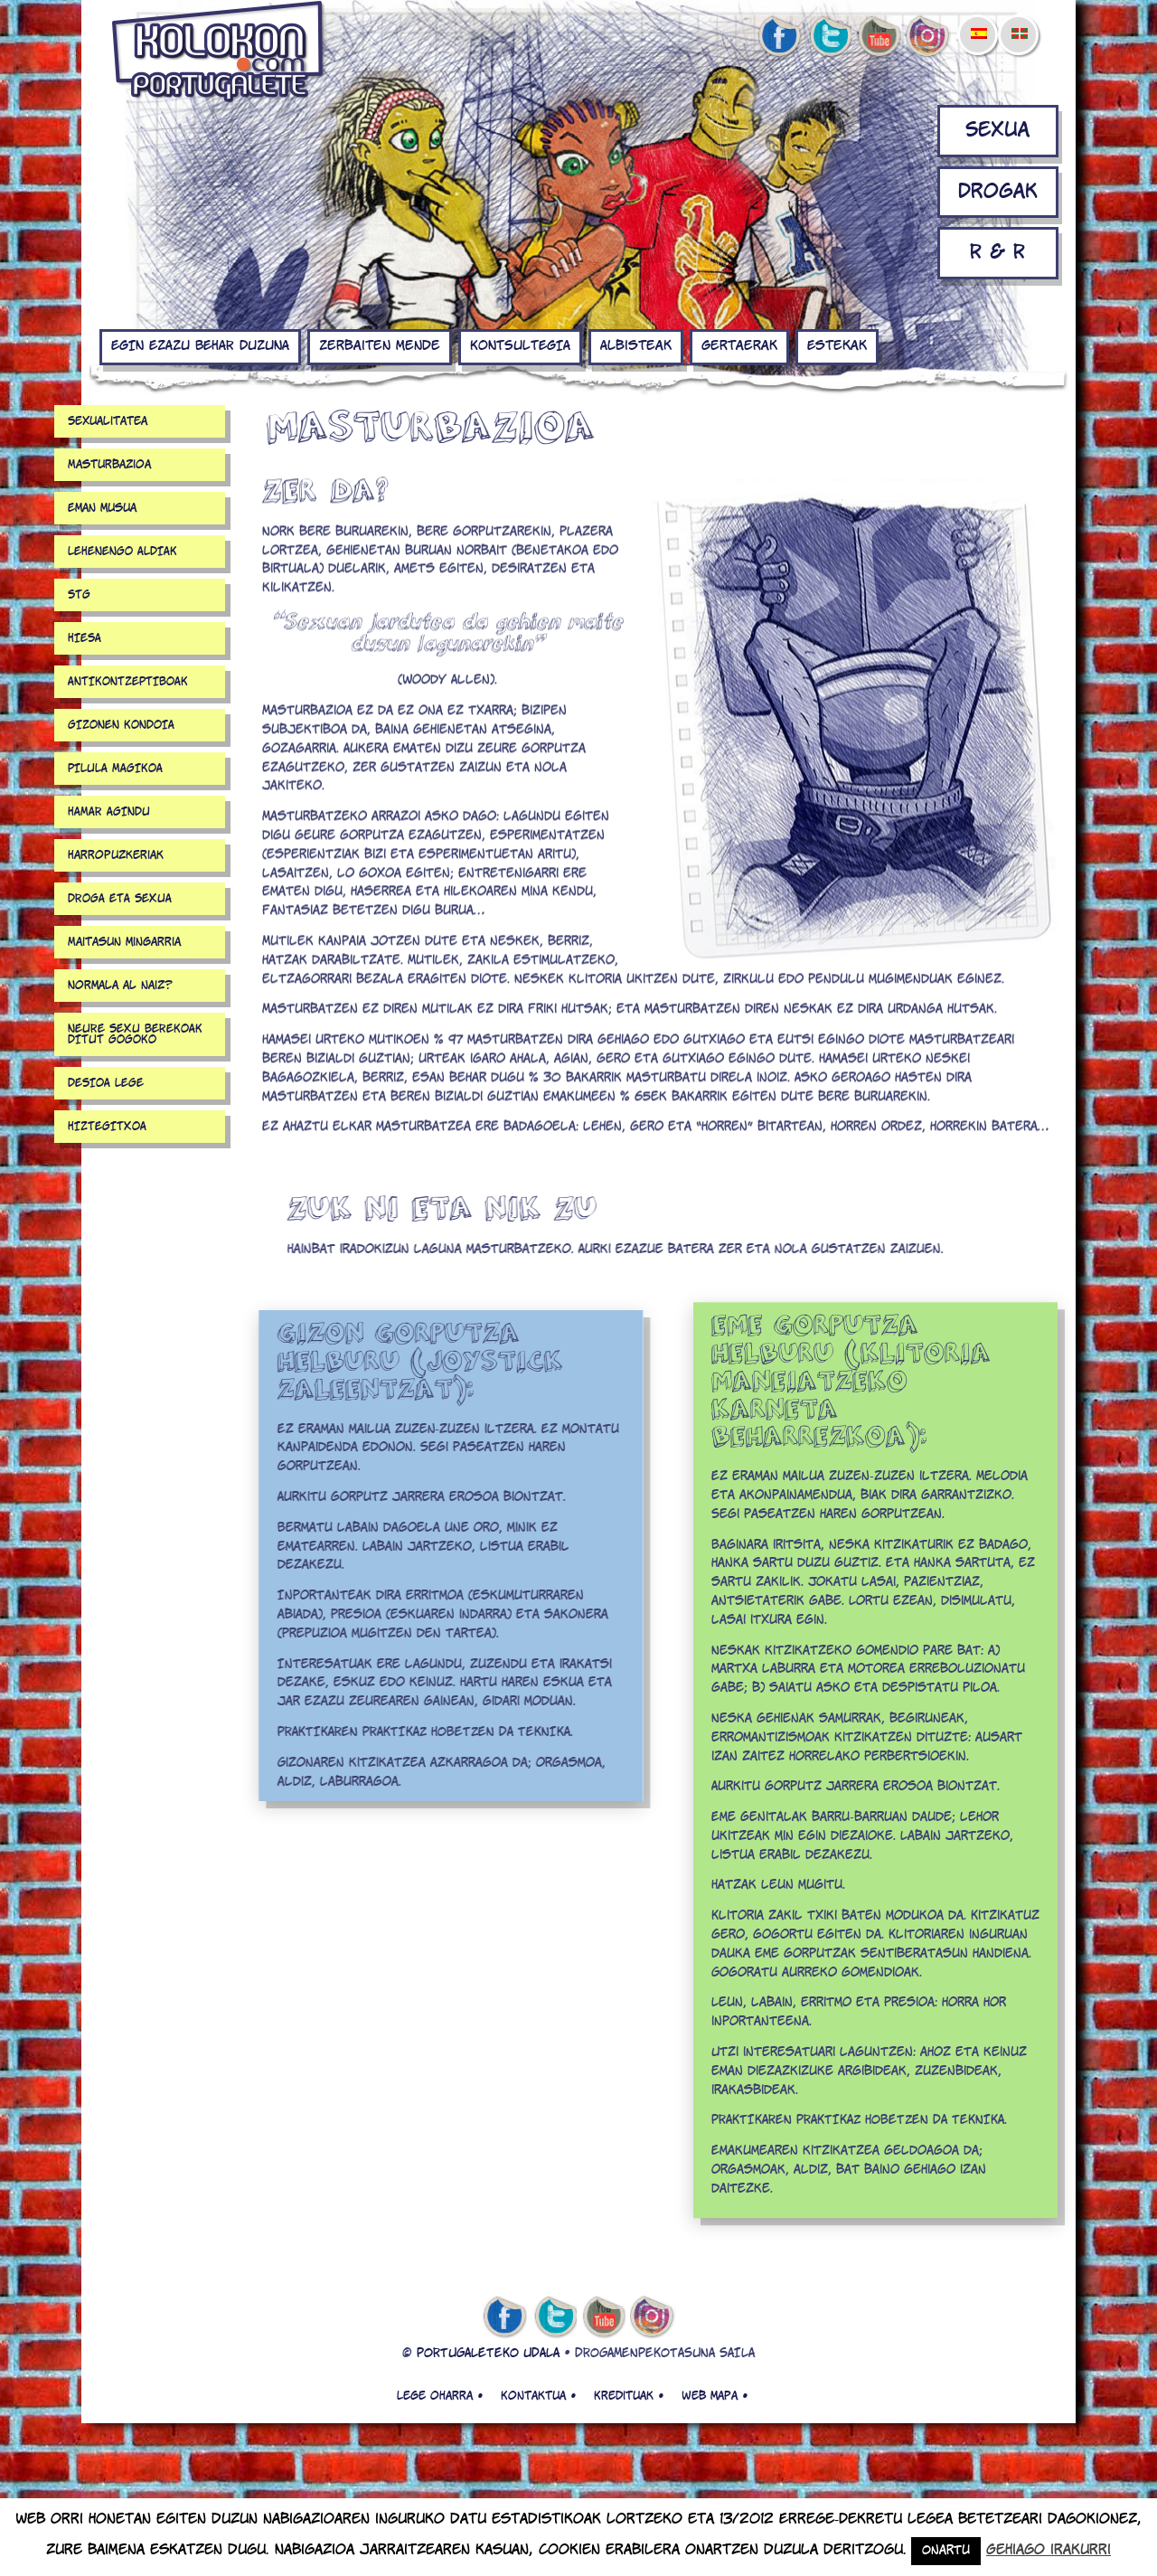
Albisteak (636, 346)
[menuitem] (978, 21)
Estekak (837, 346)
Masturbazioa (109, 464)
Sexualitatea (107, 421)
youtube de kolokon (878, 37)
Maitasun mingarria (124, 942)
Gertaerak (739, 346)
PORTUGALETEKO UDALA (488, 2354)
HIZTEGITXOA (107, 1126)
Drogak (998, 192)
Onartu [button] (946, 2551)
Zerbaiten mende (379, 346)
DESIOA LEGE (106, 1083)
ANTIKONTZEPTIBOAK (128, 681)
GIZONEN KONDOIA (121, 725)
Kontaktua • (538, 2396)
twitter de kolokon (828, 37)
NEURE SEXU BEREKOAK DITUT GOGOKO (135, 1034)
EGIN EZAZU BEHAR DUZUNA (200, 346)
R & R (997, 252)
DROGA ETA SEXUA (120, 898)
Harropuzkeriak (116, 855)
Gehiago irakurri (1048, 2550)
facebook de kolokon (779, 37)
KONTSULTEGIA (520, 346)
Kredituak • (628, 2396)
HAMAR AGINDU (109, 812)
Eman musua (102, 508)
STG (79, 595)
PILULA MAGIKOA (115, 768)
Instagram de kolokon (928, 37)
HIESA (84, 638)
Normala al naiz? (120, 985)
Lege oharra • (440, 2396)
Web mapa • (715, 2396)
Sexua (997, 130)
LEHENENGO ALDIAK (122, 551)
